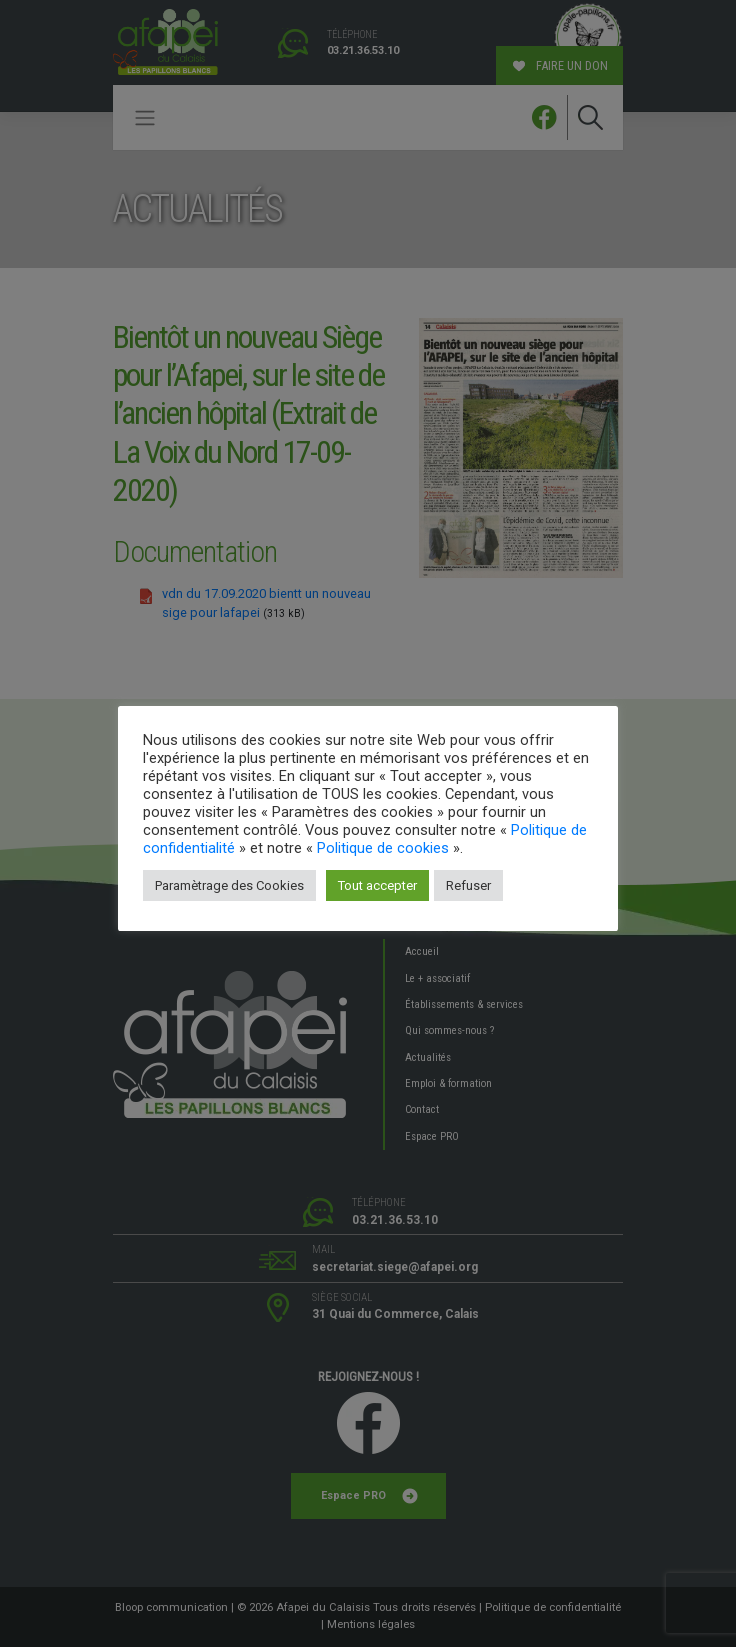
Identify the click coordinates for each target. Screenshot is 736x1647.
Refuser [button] (468, 885)
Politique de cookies (383, 848)
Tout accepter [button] (377, 885)
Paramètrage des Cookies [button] (229, 885)
